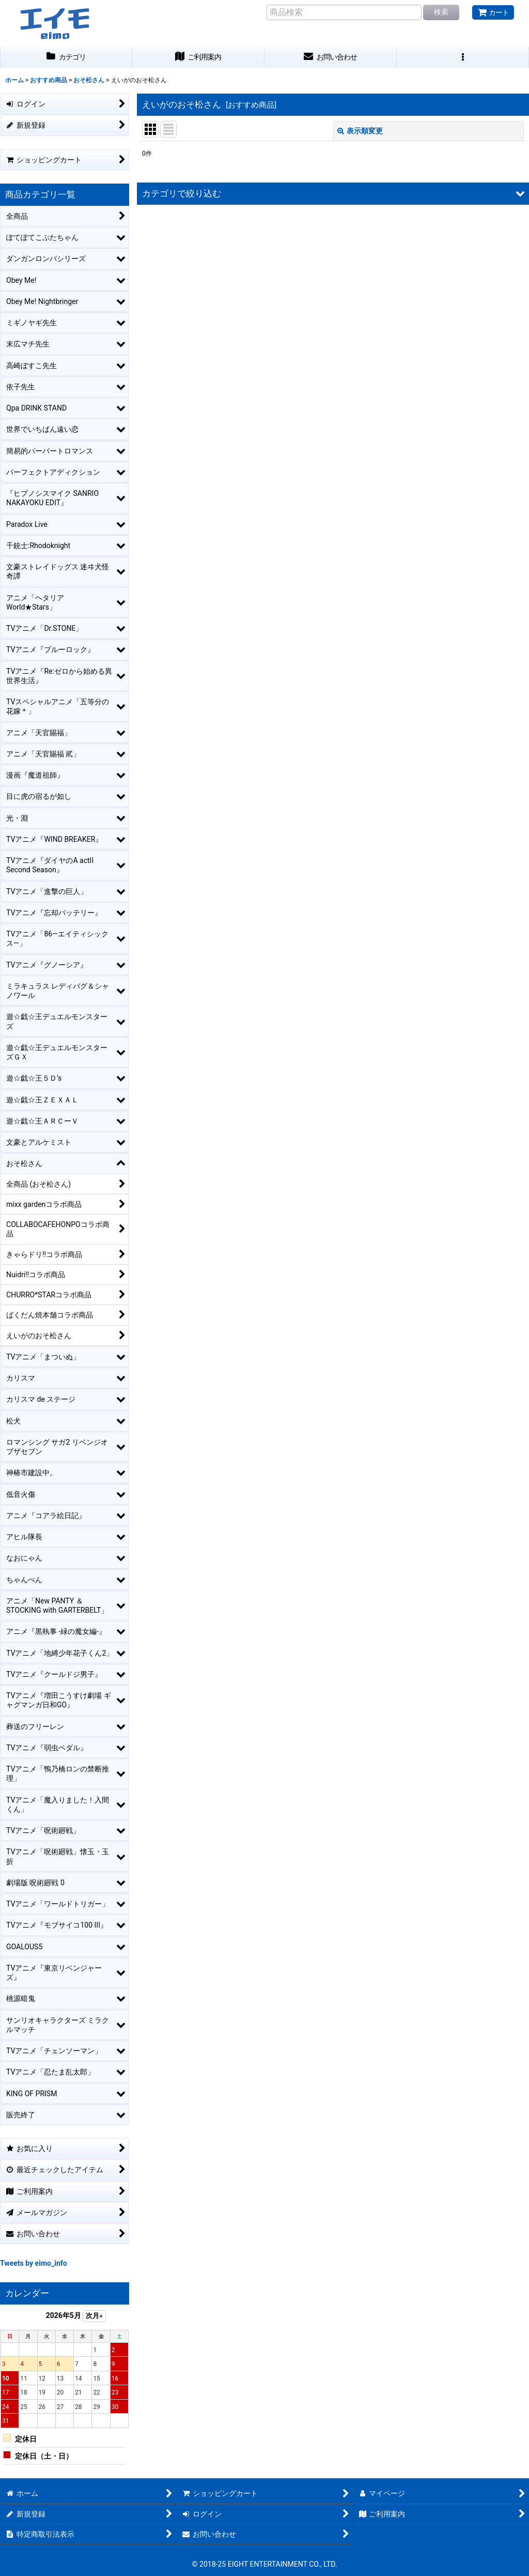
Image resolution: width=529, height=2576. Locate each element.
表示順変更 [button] (360, 131)
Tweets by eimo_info (33, 2263)
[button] (463, 57)
